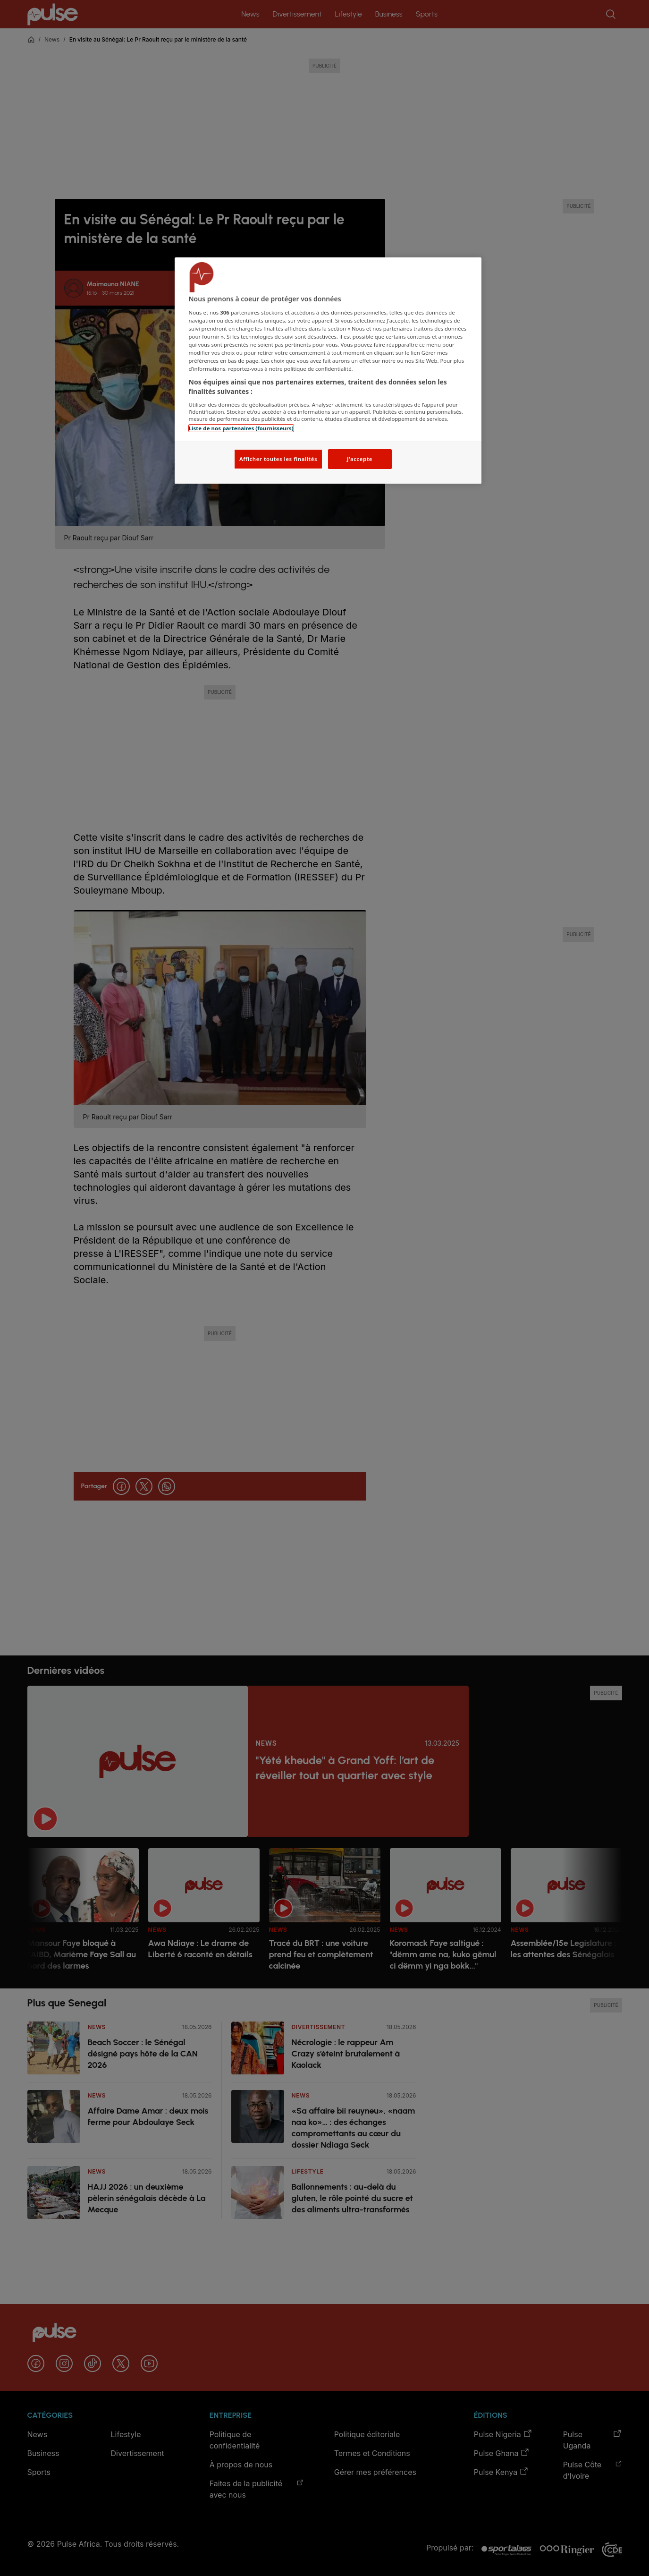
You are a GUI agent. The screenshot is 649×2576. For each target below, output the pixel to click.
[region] (328, 370)
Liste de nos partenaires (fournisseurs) (241, 428)
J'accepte (359, 458)
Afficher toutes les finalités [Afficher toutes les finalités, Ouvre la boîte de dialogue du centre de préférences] (278, 458)
